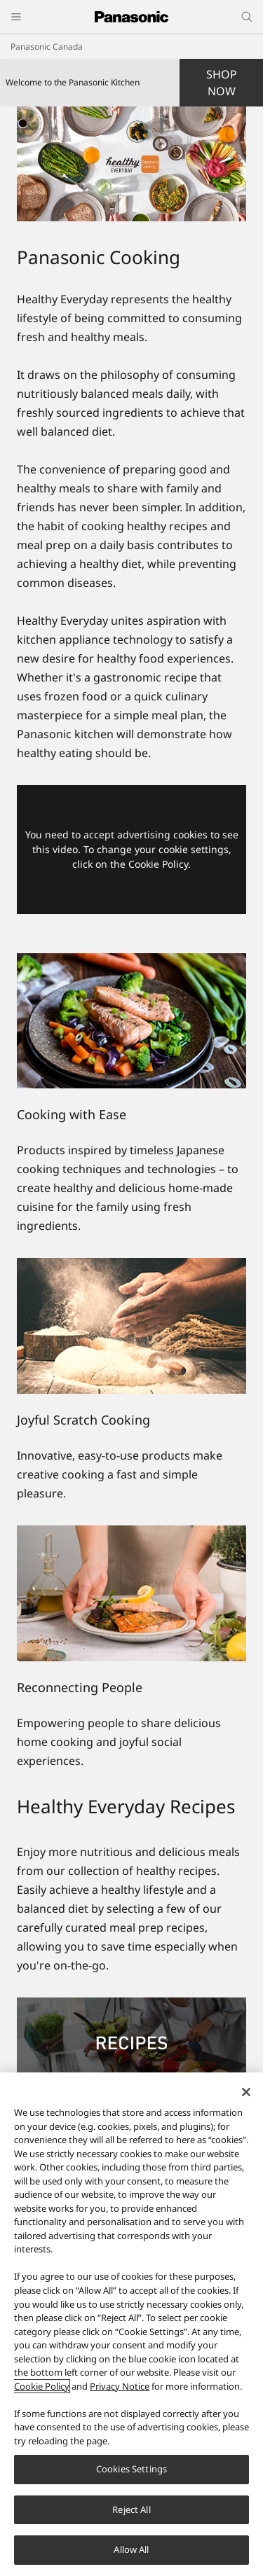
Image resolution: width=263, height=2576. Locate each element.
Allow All (131, 2549)
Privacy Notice (119, 2386)
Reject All (131, 2509)
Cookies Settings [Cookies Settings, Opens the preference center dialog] (131, 2469)
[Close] (246, 2092)
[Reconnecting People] (131, 1593)
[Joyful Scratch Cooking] (131, 1326)
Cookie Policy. (159, 864)
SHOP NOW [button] (221, 83)
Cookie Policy (41, 2386)
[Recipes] (131, 2006)
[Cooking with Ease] (131, 1021)
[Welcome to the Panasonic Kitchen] (131, 163)
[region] (131, 2324)
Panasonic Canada (47, 47)
